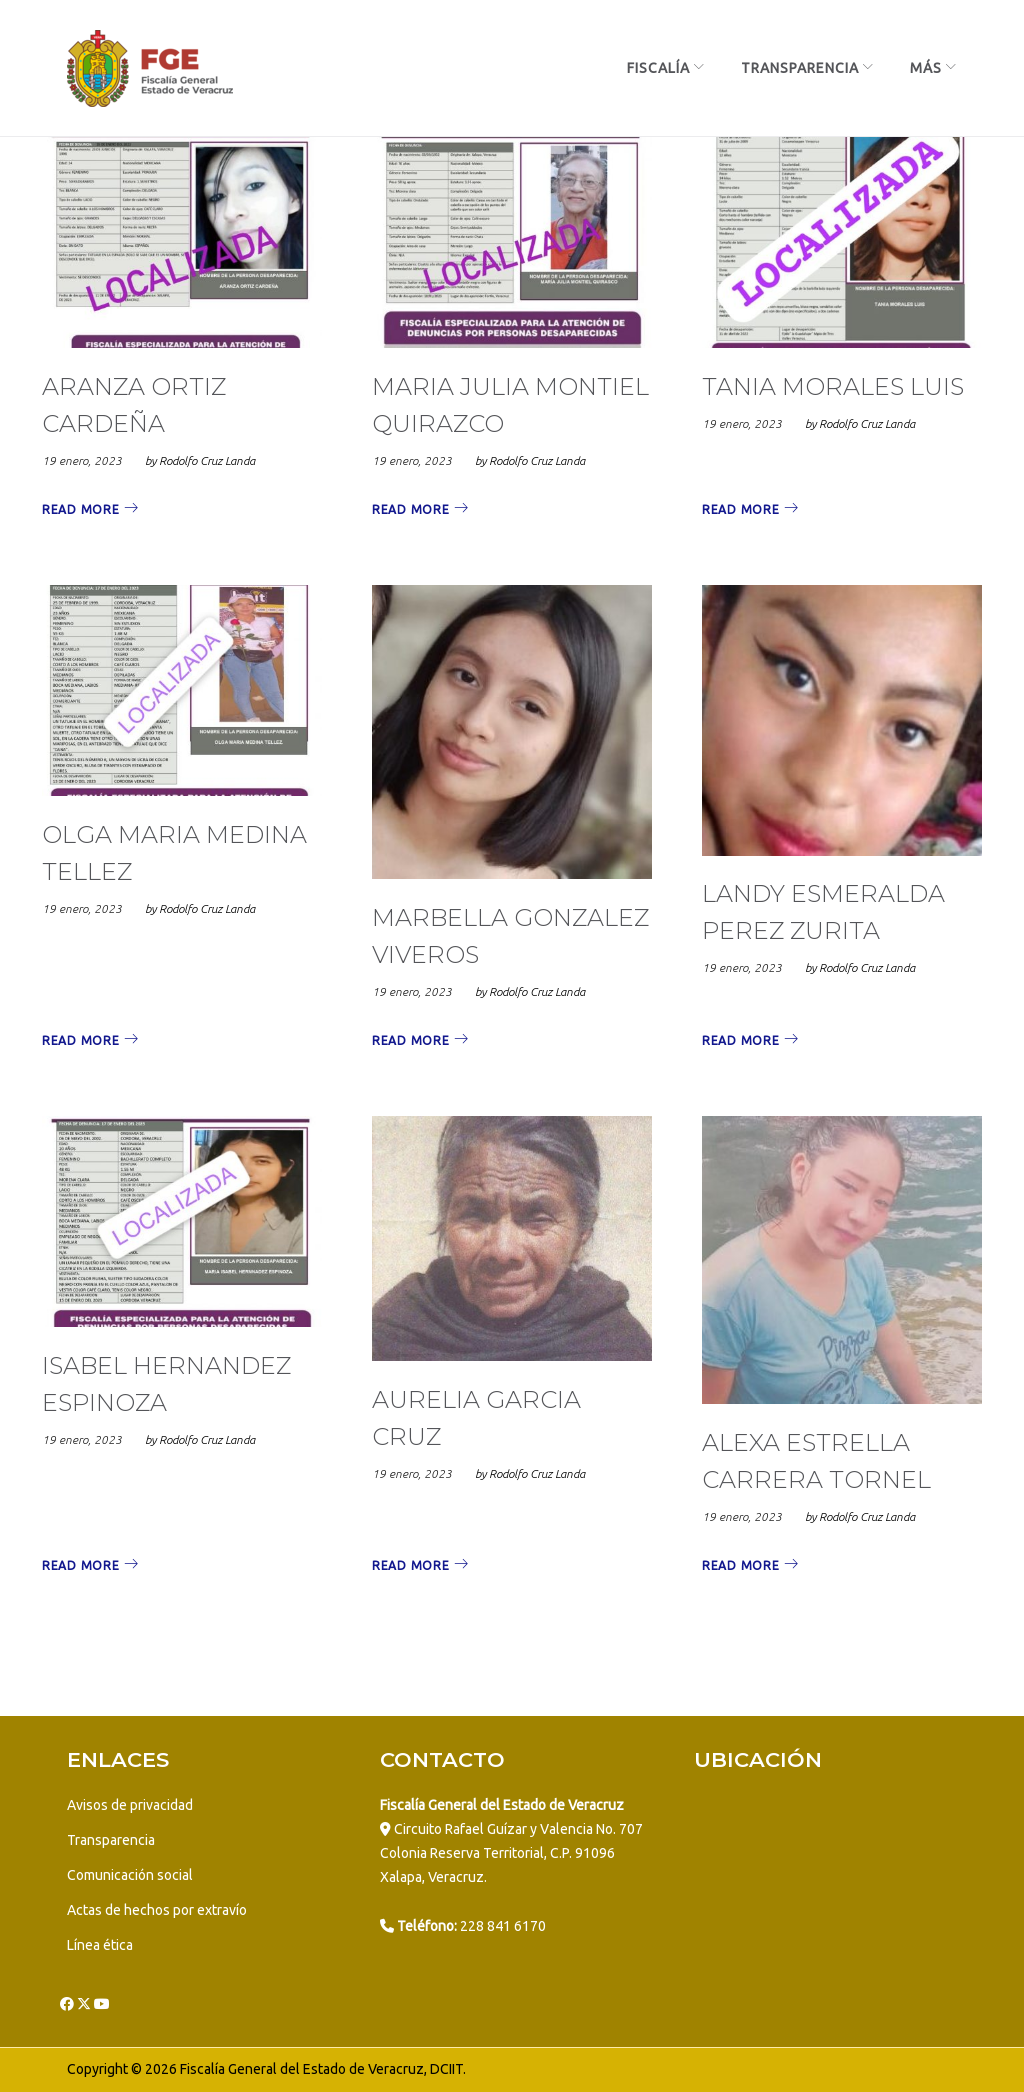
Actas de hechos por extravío (157, 1910)
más (926, 68)
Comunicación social (130, 1875)
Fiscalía (658, 68)
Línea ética (100, 1945)
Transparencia (800, 68)
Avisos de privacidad (130, 1805)
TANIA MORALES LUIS (833, 387)
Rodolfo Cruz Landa (207, 461)
